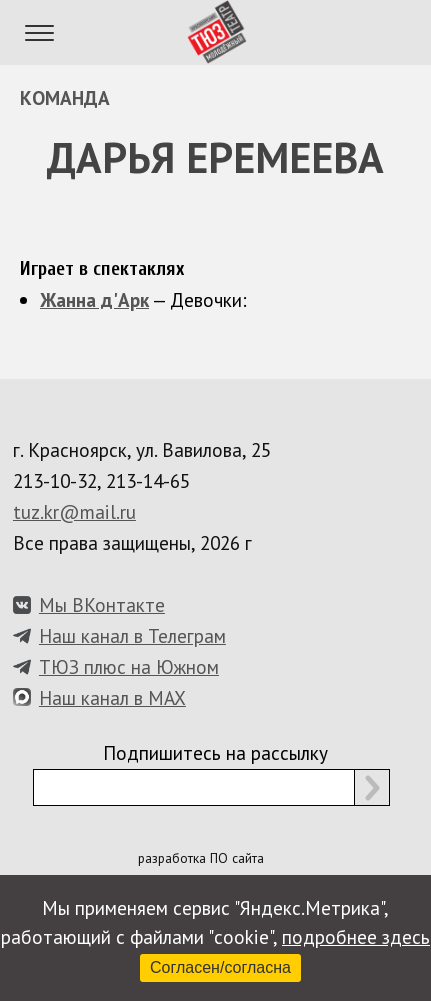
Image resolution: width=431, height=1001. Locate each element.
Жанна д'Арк (94, 299)
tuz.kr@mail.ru (74, 511)
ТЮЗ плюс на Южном (129, 666)
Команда (65, 97)
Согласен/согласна (220, 967)
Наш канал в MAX (112, 697)
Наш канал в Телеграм (132, 635)
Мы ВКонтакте (102, 604)
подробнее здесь (356, 936)
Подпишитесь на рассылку (215, 752)
